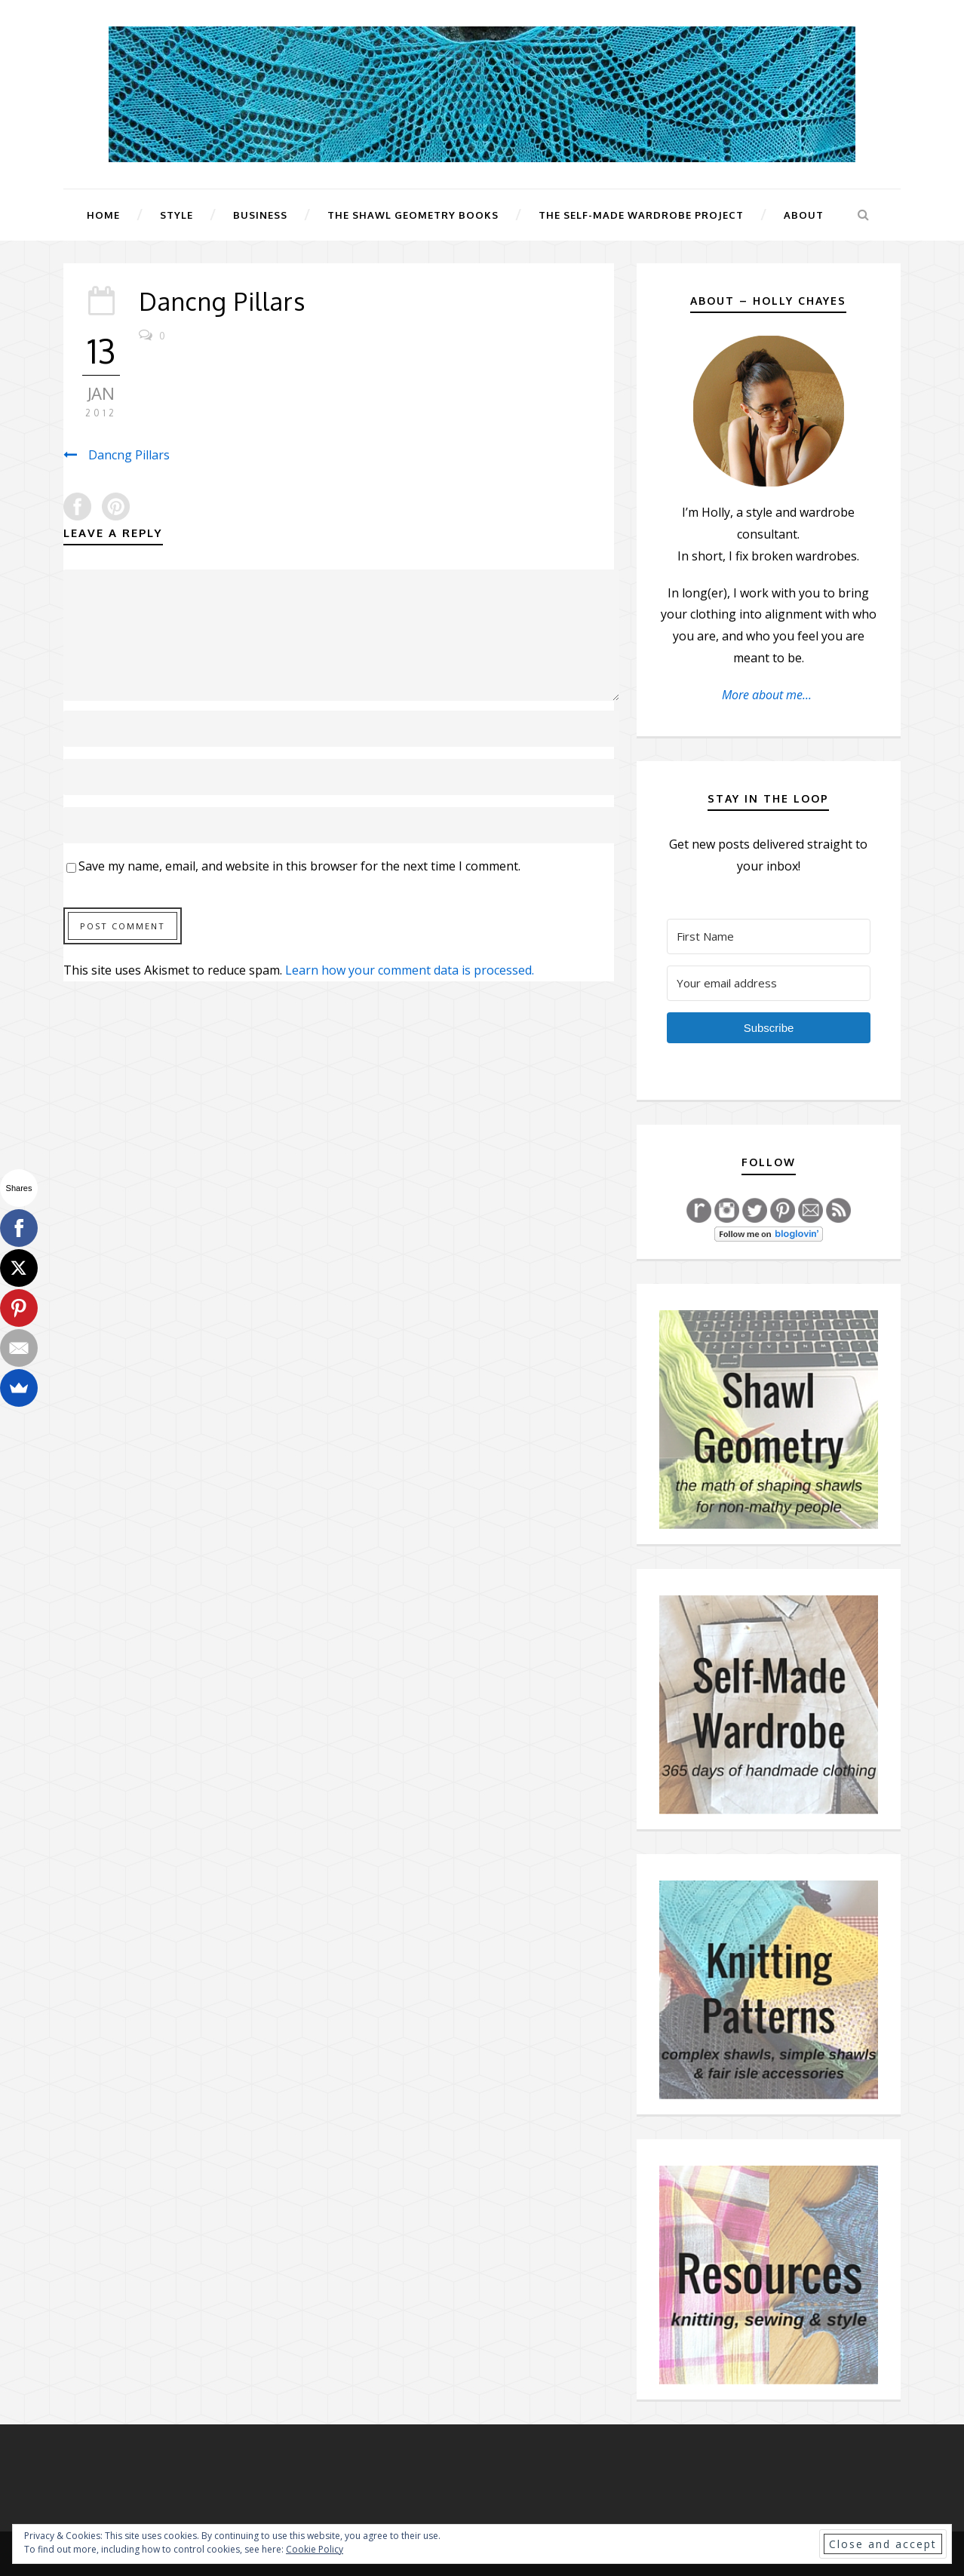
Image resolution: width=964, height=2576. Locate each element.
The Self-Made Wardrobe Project (641, 215)
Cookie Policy (314, 2549)
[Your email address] (768, 983)
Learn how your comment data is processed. (409, 970)
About (804, 215)
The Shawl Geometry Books (413, 215)
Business (260, 215)
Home (103, 215)
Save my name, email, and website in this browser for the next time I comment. (299, 866)
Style (176, 215)
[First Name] (768, 936)
